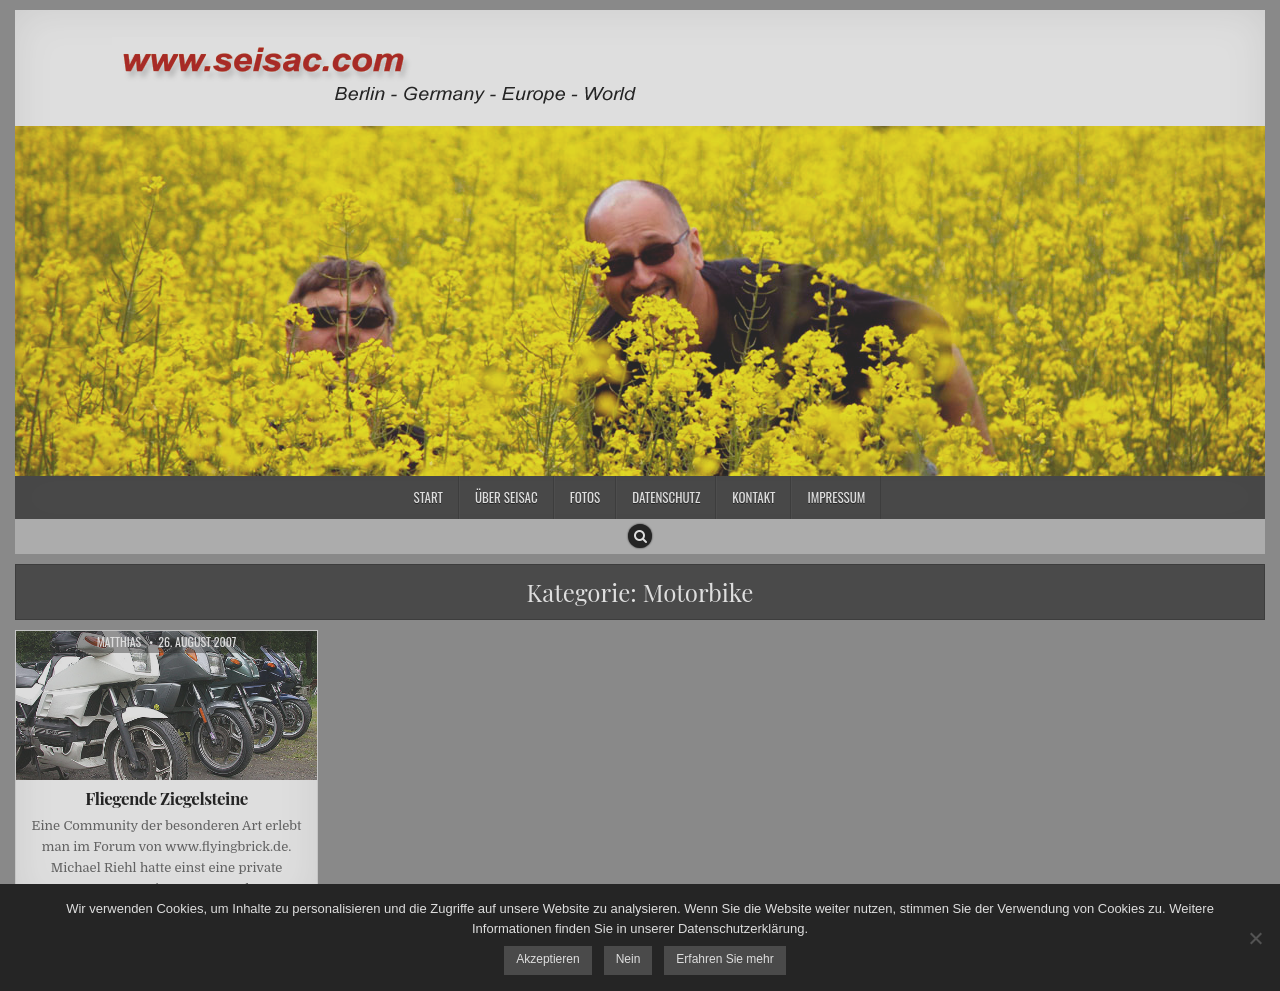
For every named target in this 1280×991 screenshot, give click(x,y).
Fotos (585, 497)
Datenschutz (666, 497)
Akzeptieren (547, 959)
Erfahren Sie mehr (724, 959)
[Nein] (1255, 938)
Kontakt (753, 497)
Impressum (836, 497)
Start (428, 497)
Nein (628, 959)
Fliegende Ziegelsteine (166, 798)
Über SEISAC (506, 497)
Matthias (119, 642)
